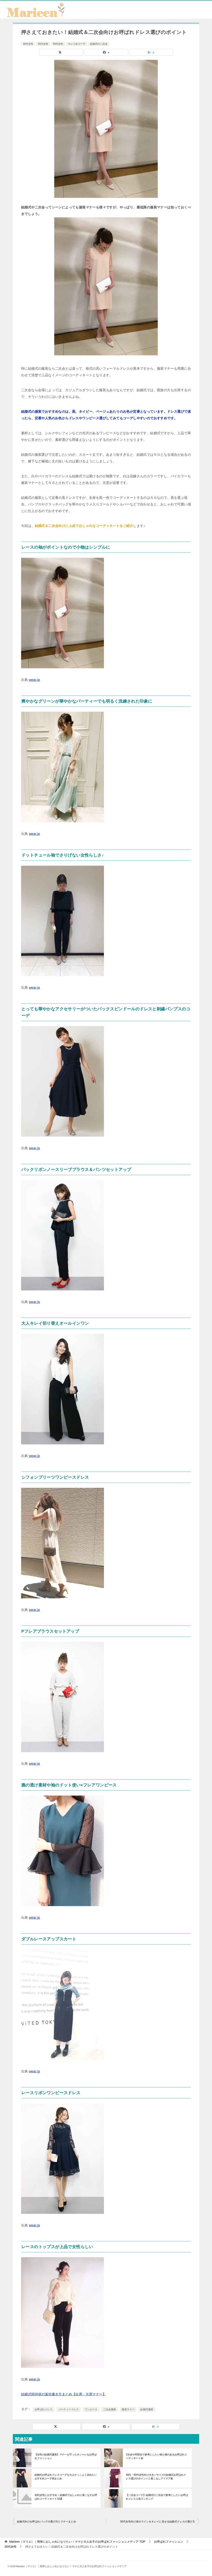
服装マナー (128, 2409)
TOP (77, 2541)
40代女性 (43, 43)
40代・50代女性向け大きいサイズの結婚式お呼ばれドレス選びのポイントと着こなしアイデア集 (157, 2476)
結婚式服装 (146, 2409)
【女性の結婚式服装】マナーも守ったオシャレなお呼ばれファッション (66, 2456)
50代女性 (58, 43)
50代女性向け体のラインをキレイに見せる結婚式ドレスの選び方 (157, 2521)
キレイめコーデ (76, 43)
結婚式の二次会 (98, 43)
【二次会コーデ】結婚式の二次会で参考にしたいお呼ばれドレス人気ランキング (157, 2497)
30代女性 (28, 43)
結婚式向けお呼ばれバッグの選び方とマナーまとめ (46, 2521)
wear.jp (34, 680)
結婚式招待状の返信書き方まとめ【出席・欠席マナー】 (63, 2394)
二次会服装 (109, 2409)
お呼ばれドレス (44, 2409)
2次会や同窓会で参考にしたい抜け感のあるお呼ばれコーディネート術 (156, 2456)
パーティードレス (68, 2409)
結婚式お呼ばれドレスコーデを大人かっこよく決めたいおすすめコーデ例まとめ (66, 2476)
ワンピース (91, 2409)
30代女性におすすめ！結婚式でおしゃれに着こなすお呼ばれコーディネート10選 (66, 2497)
